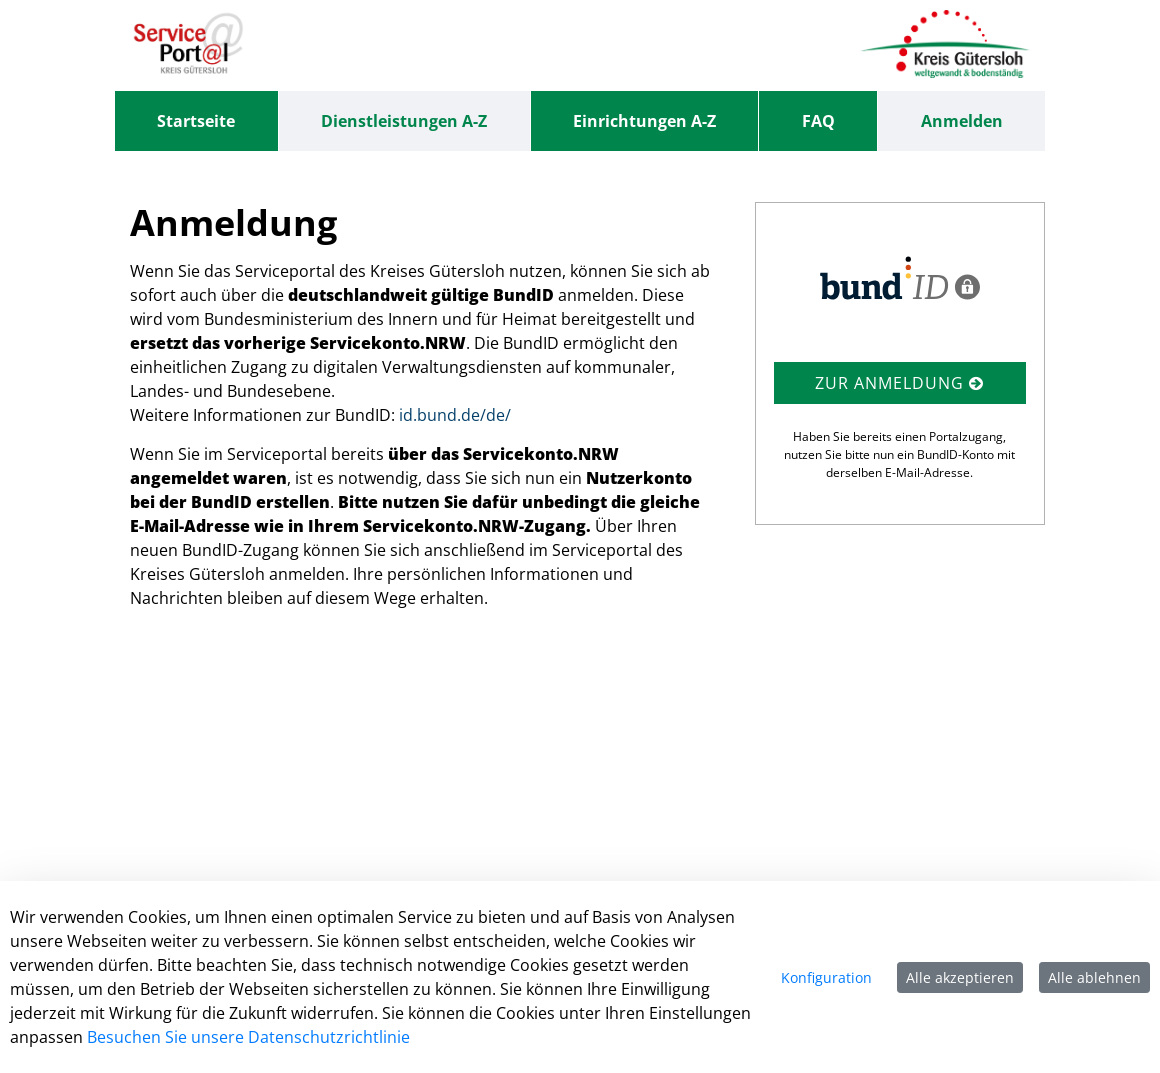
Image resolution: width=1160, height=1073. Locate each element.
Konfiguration (826, 977)
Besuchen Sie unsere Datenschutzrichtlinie (248, 1037)
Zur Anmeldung (899, 383)
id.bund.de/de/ (455, 415)
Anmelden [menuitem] (962, 121)
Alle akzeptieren (960, 977)
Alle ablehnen (1094, 977)
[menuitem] (196, 121)
